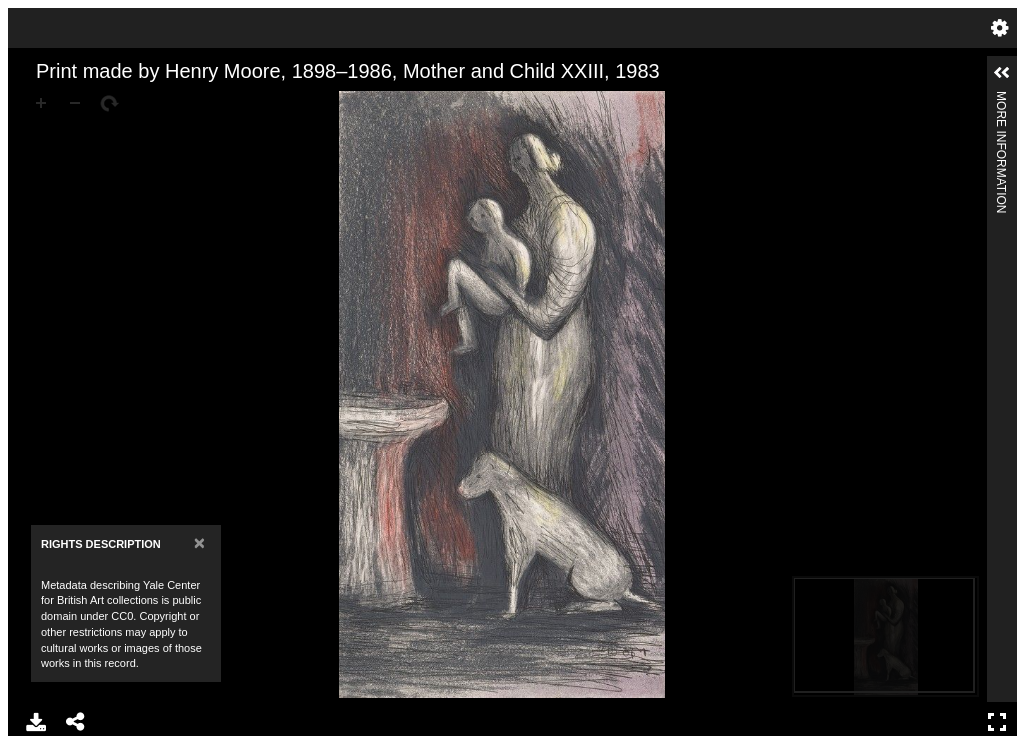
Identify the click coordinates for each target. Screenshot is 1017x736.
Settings (1000, 28)
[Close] (199, 542)
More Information (1001, 99)
